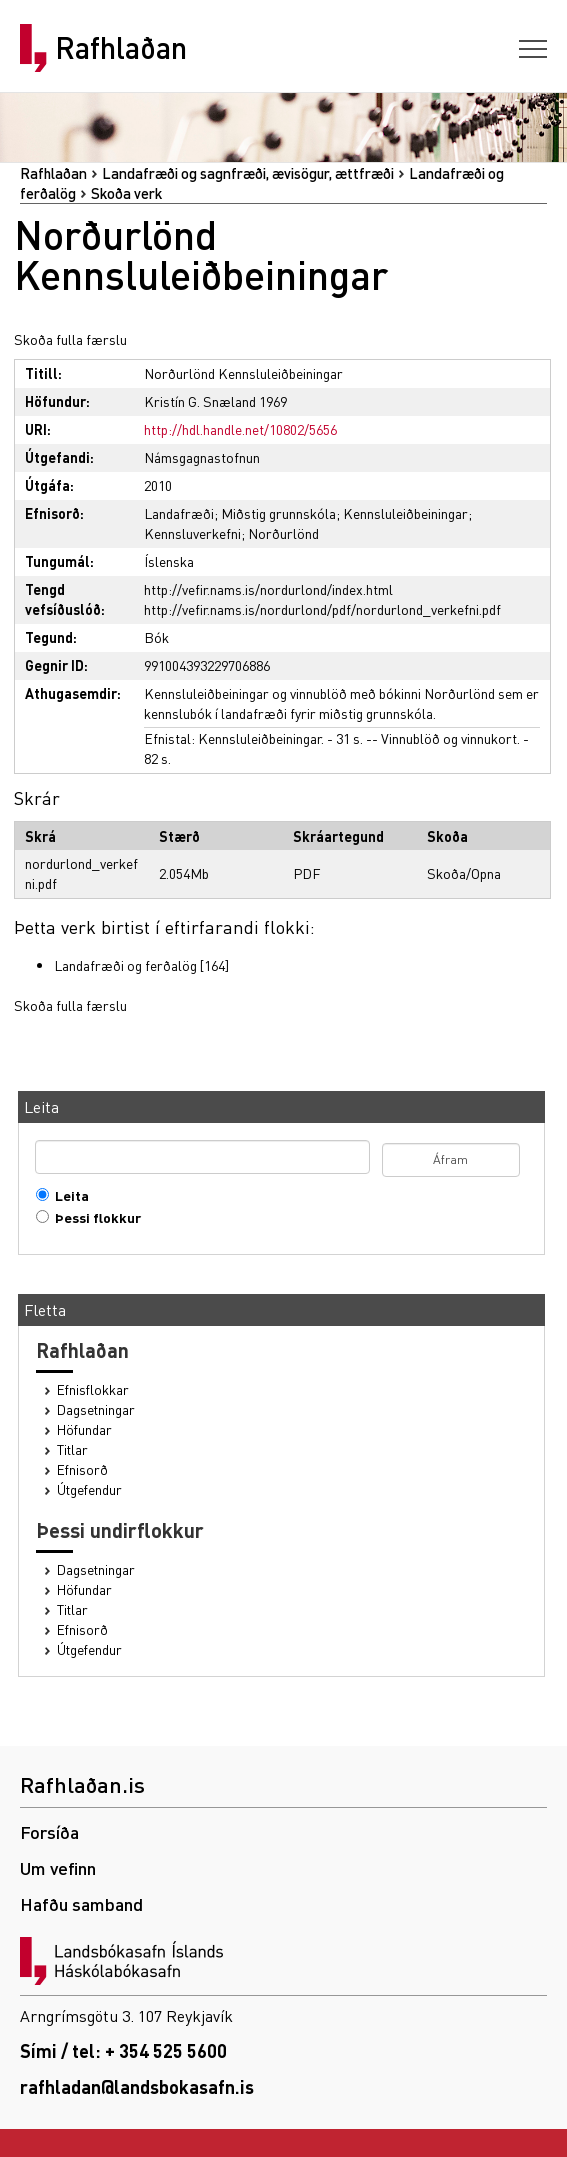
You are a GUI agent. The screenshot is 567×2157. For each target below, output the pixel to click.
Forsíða (49, 1831)
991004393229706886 (207, 665)
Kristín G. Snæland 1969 (215, 401)
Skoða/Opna (464, 873)
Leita (67, 1195)
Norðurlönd (283, 533)
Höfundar (84, 1429)
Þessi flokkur (93, 1217)
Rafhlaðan (121, 48)
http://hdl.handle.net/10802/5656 (240, 429)
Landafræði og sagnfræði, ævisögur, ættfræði (248, 173)
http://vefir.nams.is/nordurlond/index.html (268, 589)
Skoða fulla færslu (70, 339)
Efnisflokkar (93, 1389)
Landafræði (179, 513)
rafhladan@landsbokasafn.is (137, 2086)
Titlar (72, 1449)
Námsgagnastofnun (202, 457)
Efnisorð (82, 1469)
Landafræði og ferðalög (125, 965)
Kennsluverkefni (192, 533)
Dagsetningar (96, 1409)
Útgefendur (89, 1489)
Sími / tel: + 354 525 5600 (123, 2050)
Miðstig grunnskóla (278, 513)
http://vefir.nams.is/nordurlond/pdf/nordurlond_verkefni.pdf (322, 609)
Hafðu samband (81, 1903)
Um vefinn (58, 1867)
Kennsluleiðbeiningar (405, 513)
